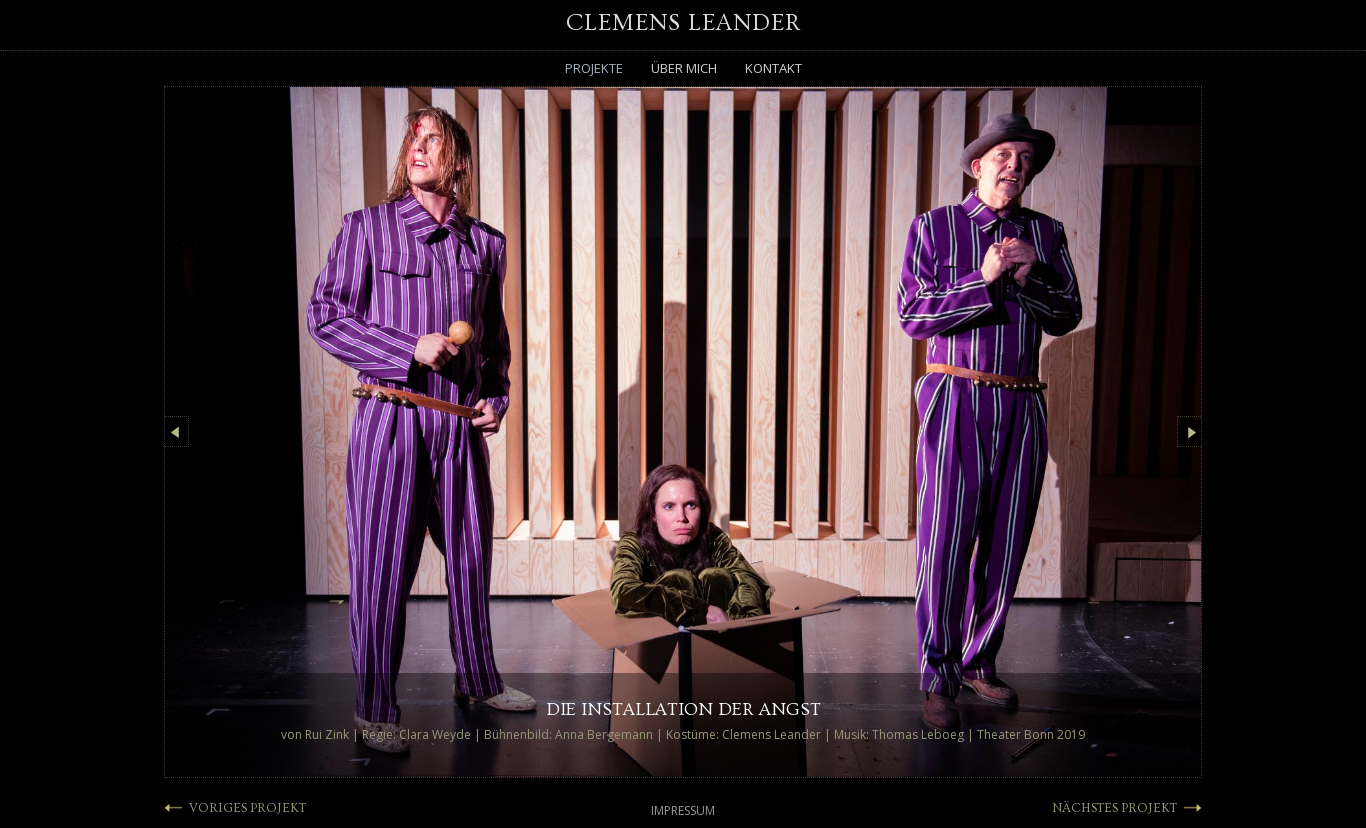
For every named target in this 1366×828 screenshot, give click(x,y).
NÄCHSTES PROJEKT (1114, 808)
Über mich (684, 68)
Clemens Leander (683, 22)
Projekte (594, 68)
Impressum (683, 810)
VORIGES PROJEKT (247, 808)
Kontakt (773, 68)
